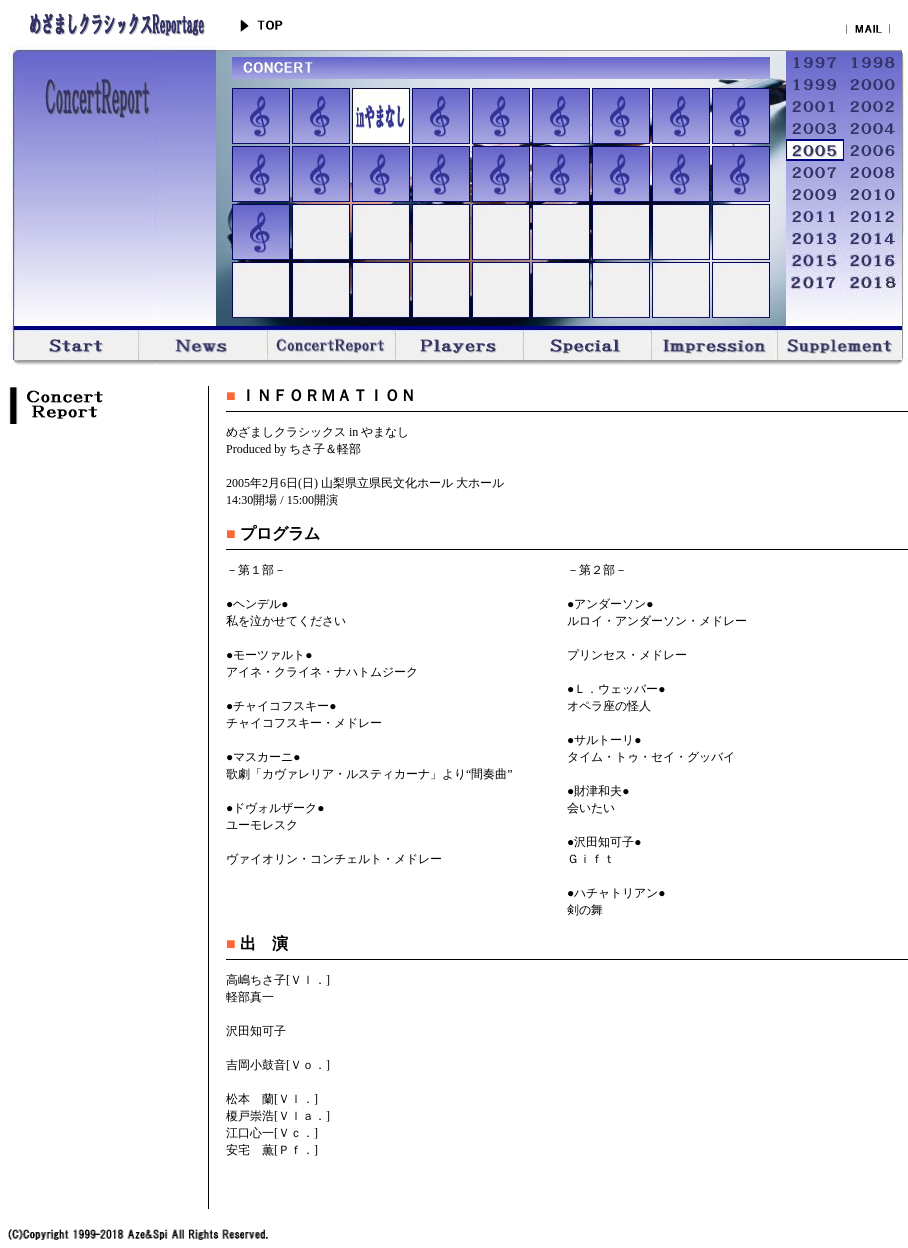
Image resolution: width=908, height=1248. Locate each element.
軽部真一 (250, 997)
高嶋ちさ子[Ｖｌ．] (278, 980)
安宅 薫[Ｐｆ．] (272, 1150)
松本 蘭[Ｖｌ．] (272, 1099)
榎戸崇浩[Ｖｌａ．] (278, 1116)
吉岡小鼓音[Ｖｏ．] (278, 1065)
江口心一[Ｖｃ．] (272, 1133)
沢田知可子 (256, 1031)
